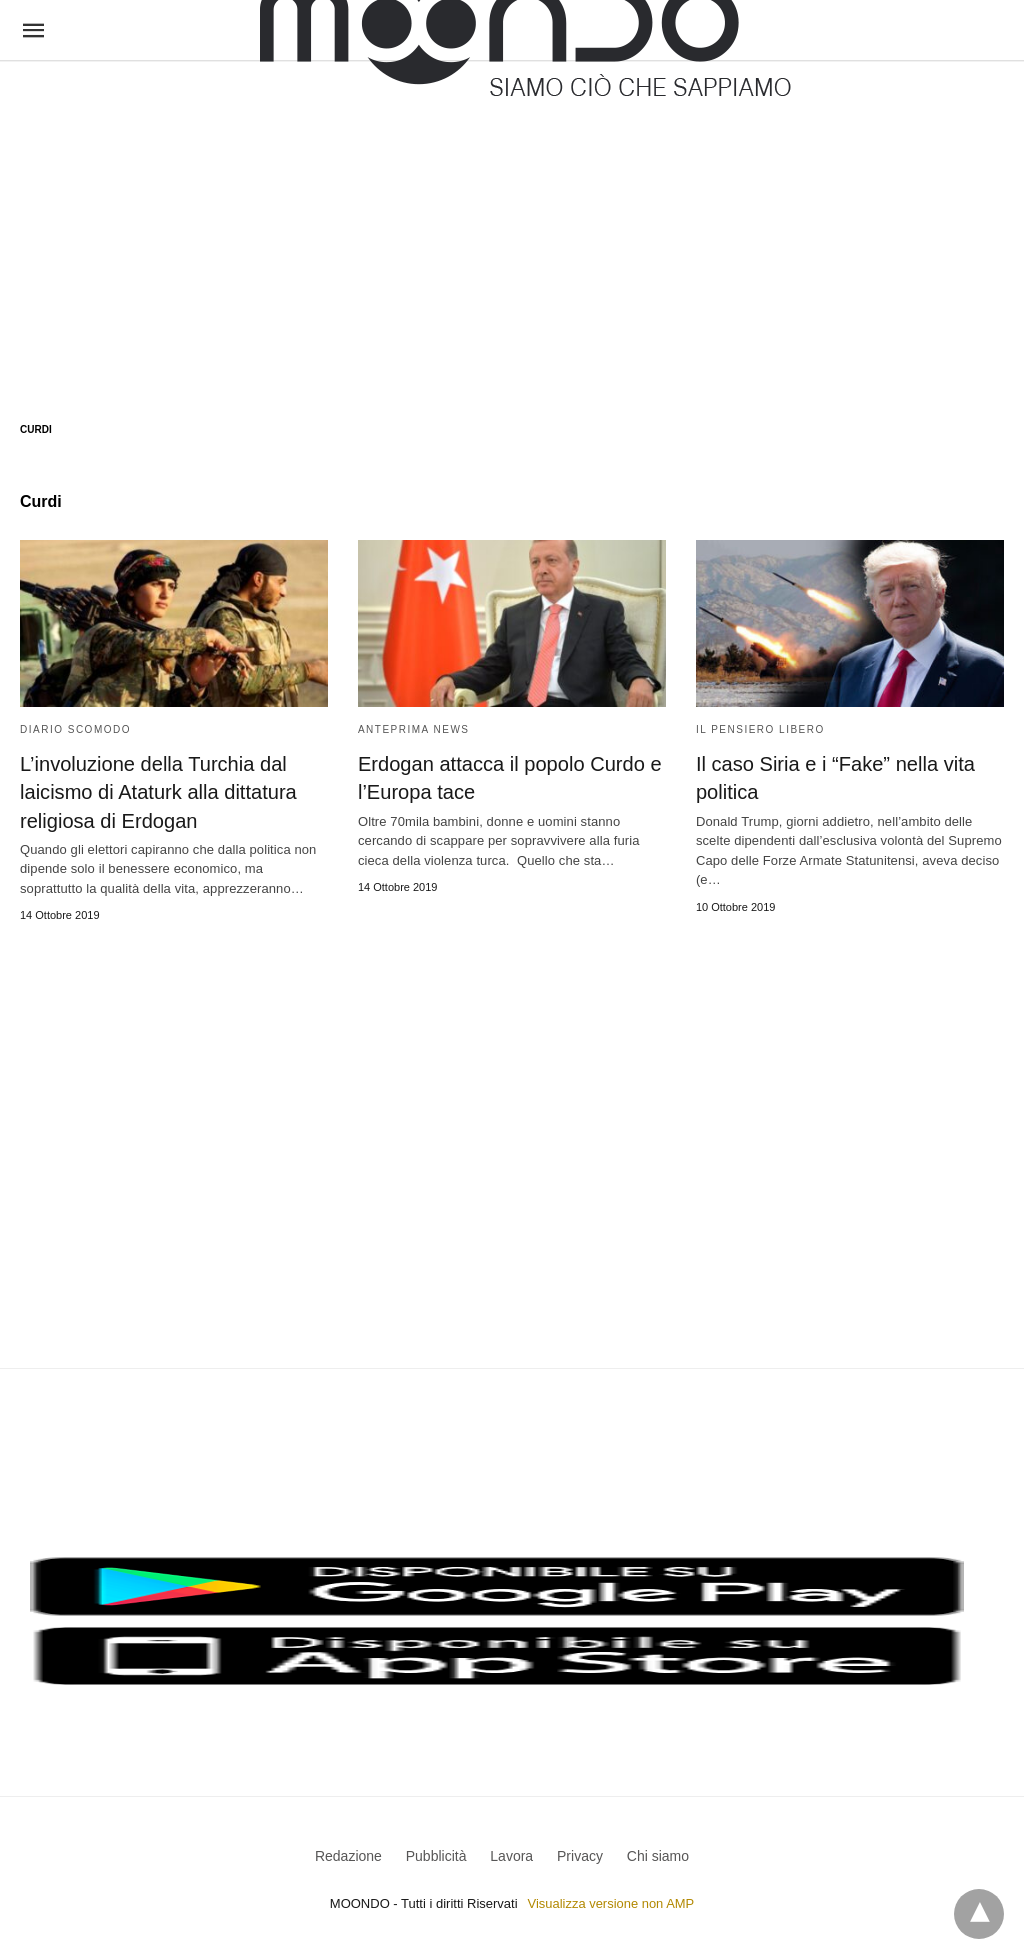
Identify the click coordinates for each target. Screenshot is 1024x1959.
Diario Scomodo (75, 729)
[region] (512, 222)
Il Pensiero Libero (760, 729)
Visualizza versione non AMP (610, 1902)
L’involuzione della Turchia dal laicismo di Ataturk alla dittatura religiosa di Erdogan (158, 792)
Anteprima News (414, 729)
